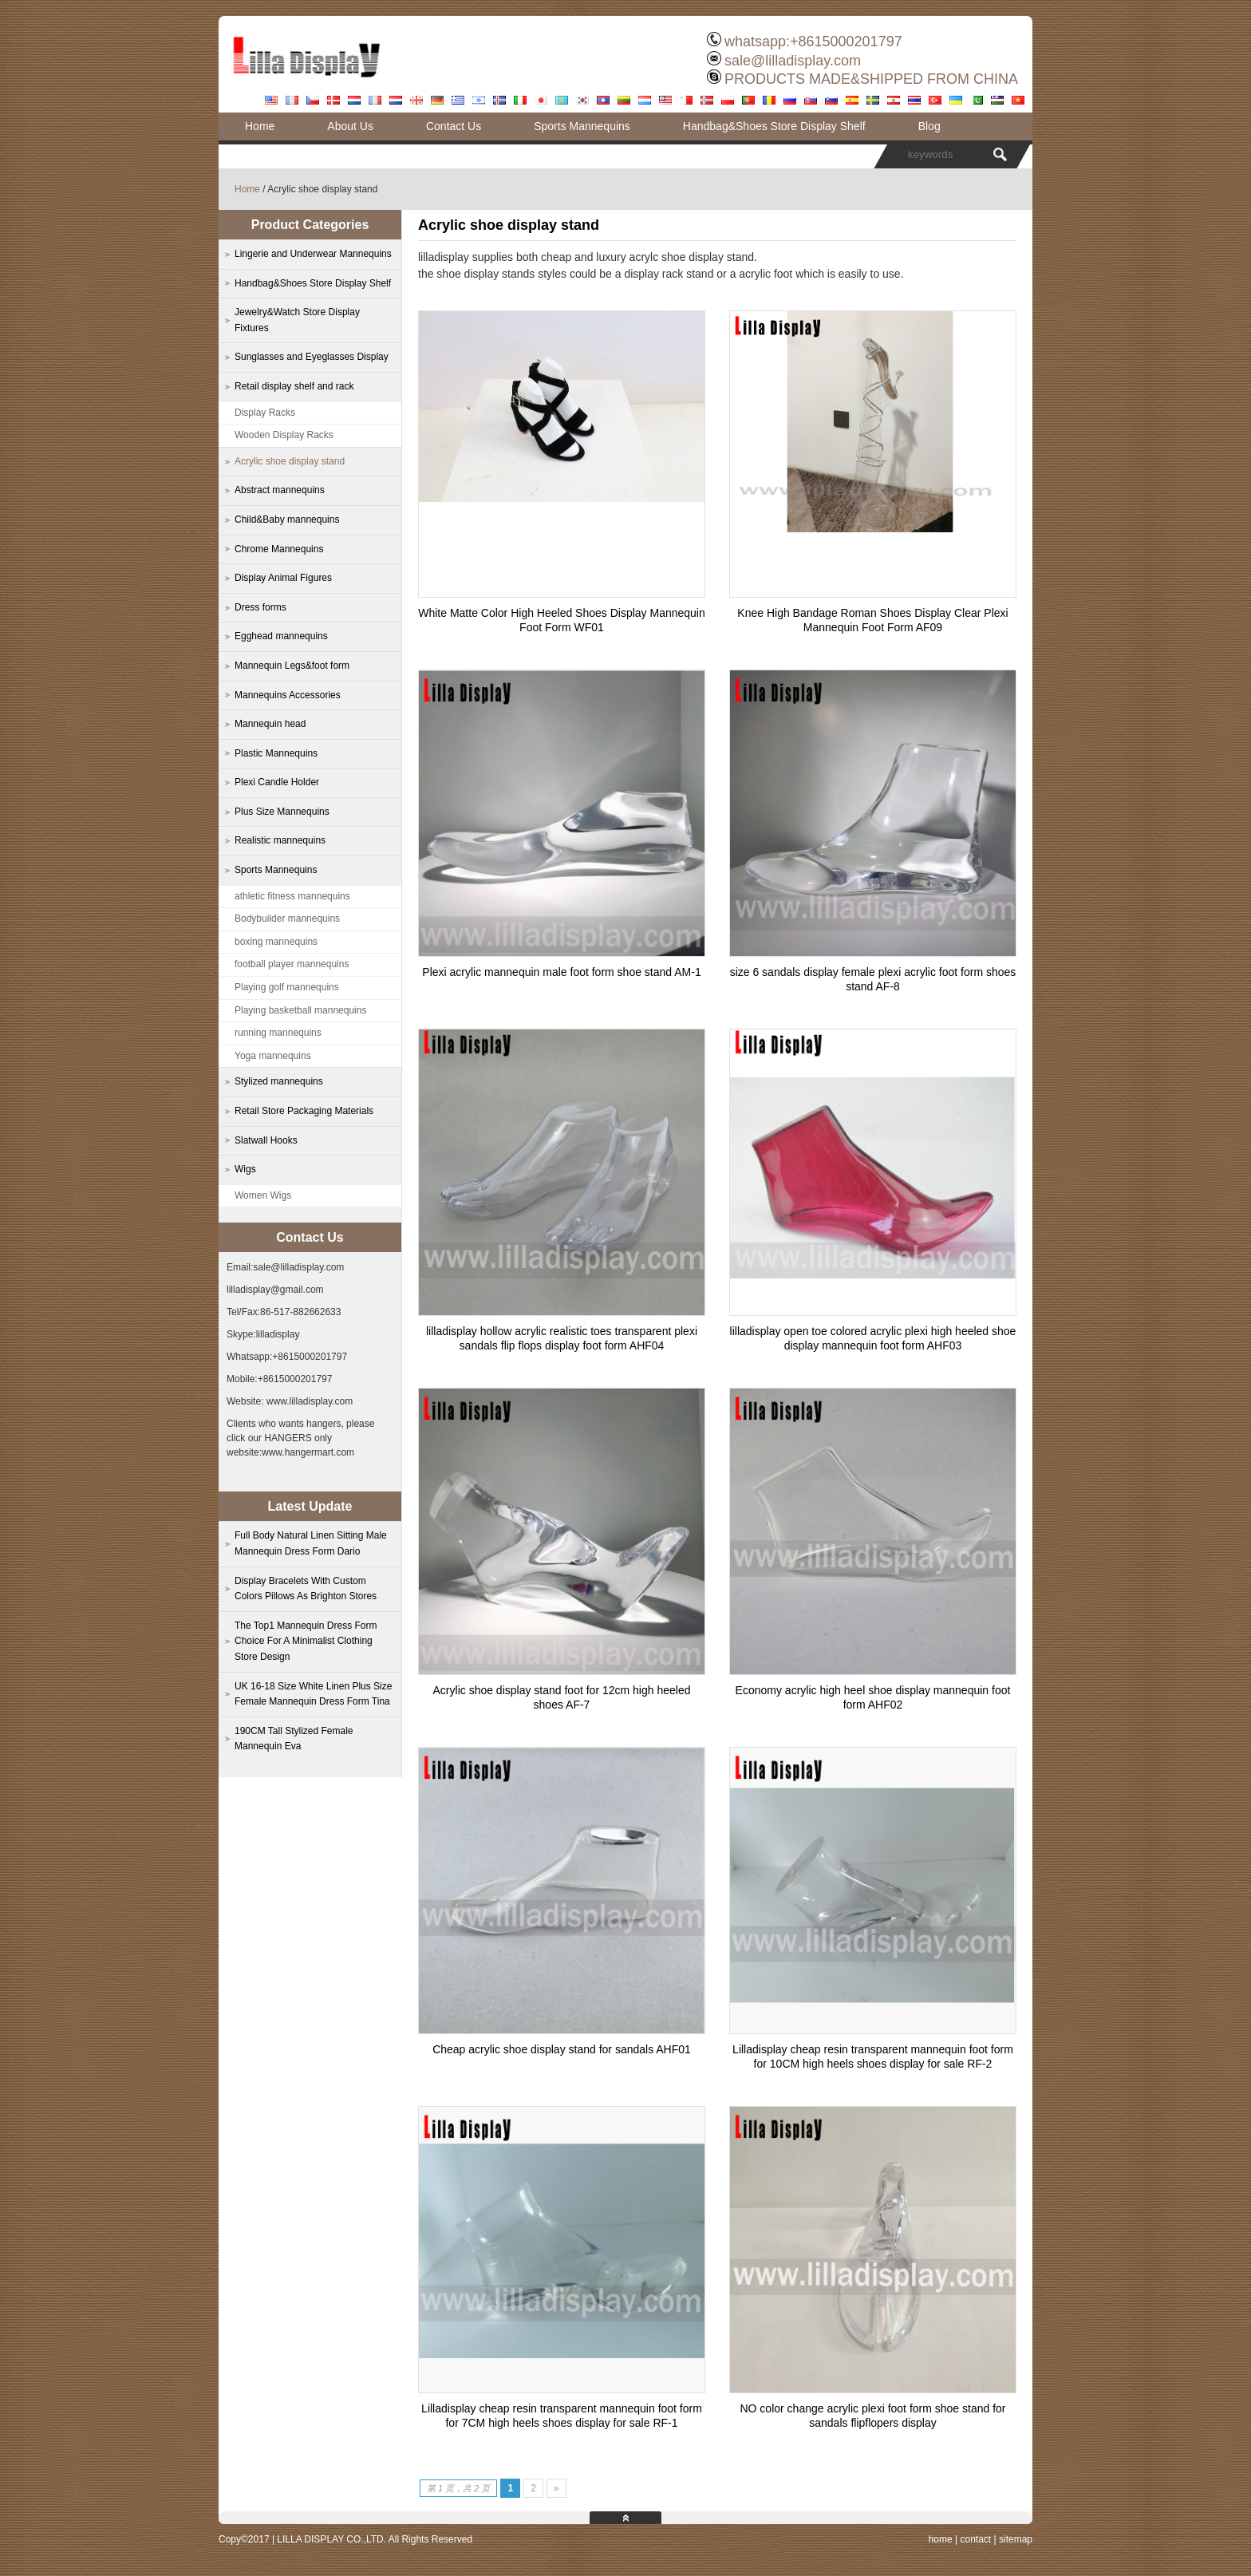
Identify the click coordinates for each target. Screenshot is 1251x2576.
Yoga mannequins (273, 1055)
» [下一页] (556, 2488)
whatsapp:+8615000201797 (813, 41)
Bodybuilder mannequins (287, 918)
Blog (929, 126)
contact (975, 2539)
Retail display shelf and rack (294, 386)
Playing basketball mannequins (300, 1010)
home (941, 2539)
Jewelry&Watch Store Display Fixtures (297, 320)
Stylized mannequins (279, 1081)
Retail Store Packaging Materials (304, 1110)
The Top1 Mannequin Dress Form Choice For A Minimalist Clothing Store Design (306, 1641)
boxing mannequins (276, 941)
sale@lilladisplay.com (792, 61)
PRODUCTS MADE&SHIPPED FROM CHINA (871, 79)
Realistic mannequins (280, 840)
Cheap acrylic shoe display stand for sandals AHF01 (561, 2049)
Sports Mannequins (582, 126)
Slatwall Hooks (266, 1140)
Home (259, 126)
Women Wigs (263, 1195)
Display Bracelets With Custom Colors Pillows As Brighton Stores (306, 1588)
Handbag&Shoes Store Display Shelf (774, 126)
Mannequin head (270, 723)
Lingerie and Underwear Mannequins (313, 253)
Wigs (245, 1169)
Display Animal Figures (283, 577)
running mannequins (278, 1032)
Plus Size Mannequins (282, 811)
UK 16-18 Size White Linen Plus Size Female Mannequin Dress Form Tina (313, 1694)
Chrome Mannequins (279, 549)
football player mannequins (292, 964)
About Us (350, 126)
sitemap (1015, 2539)
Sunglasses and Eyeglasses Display (312, 356)
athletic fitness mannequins (292, 896)
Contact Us (453, 126)
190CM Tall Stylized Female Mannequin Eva (294, 1738)
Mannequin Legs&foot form (292, 665)
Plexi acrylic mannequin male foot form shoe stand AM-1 (561, 972)
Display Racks (265, 412)
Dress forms (260, 607)
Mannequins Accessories (288, 695)
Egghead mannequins (281, 636)
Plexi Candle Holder (277, 782)
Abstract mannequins (280, 490)
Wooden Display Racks (284, 435)
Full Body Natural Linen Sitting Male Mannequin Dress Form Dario (311, 1543)
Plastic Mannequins (276, 753)
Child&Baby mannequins (287, 519)
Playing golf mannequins (287, 987)
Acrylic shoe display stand (290, 461)
